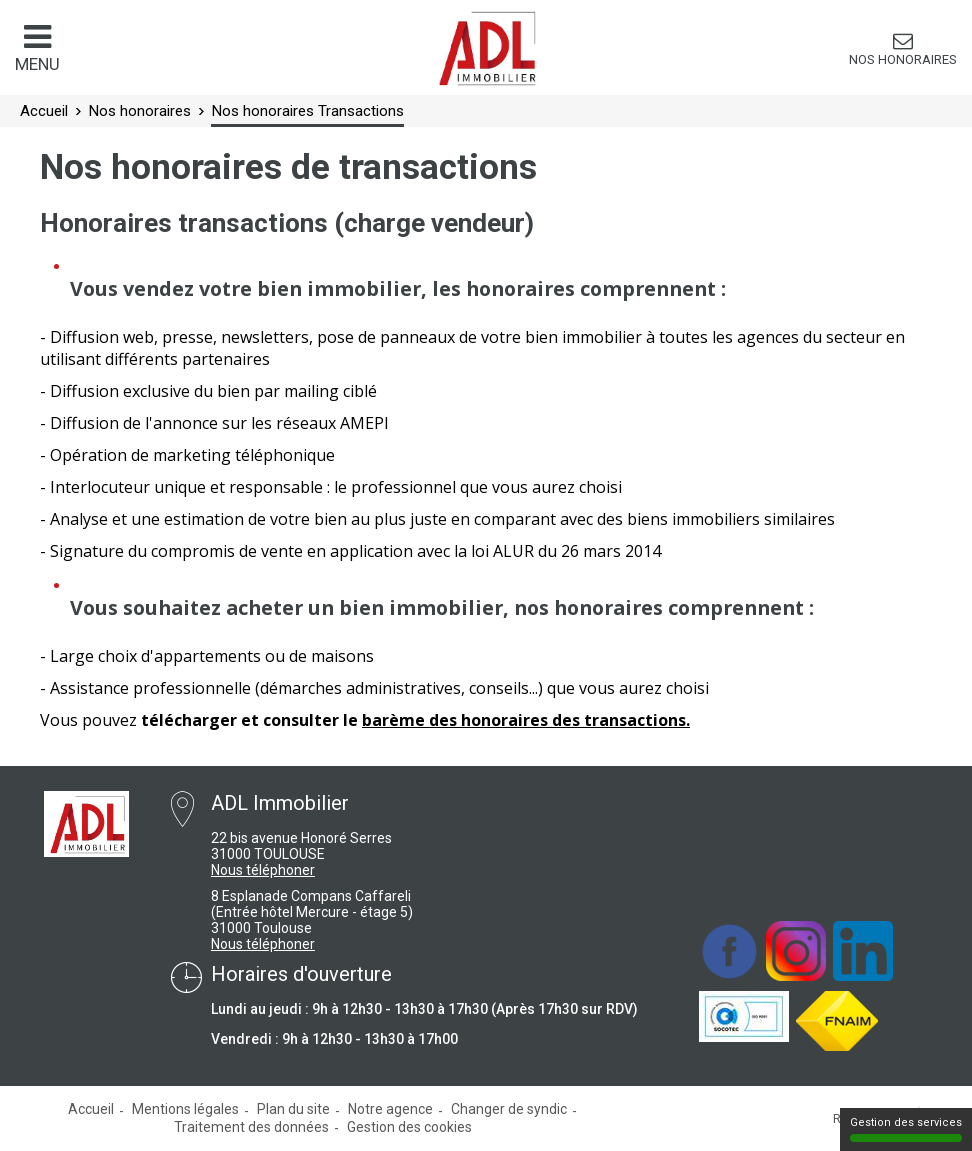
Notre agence (390, 1109)
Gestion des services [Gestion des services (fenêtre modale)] (906, 1129)
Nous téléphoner (263, 870)
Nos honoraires (903, 59)
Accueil (91, 1109)
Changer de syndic (509, 1109)
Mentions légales (185, 1109)
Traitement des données (251, 1127)
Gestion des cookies (409, 1127)
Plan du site (293, 1109)
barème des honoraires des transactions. (526, 720)
